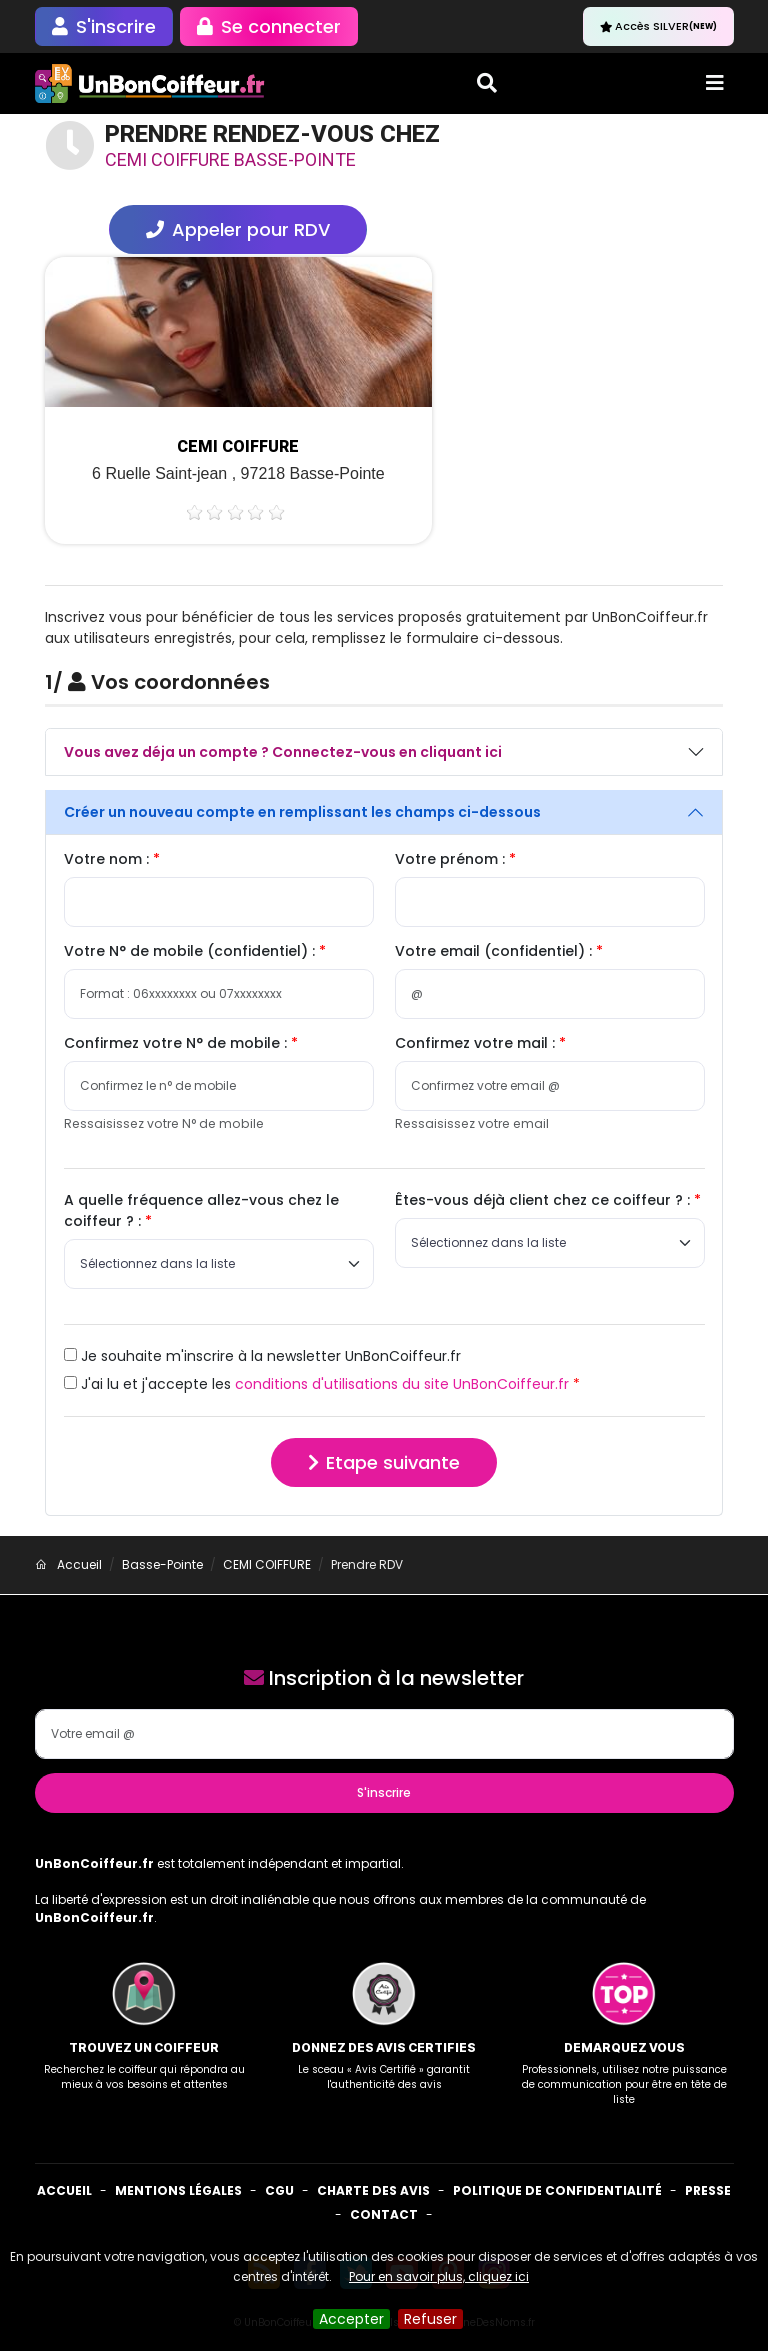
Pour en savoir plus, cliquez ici (439, 2276)
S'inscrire (384, 1792)
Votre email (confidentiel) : (495, 951)
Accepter (351, 2319)
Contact (384, 2214)
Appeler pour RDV (238, 229)
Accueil (64, 2190)
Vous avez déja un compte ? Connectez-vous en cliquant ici (283, 752)
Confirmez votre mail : (477, 1043)
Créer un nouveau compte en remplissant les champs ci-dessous (302, 812)
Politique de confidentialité (557, 2190)
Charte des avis (373, 2190)
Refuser (430, 2319)
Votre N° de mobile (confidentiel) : (191, 951)
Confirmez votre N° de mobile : (177, 1043)
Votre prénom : (452, 859)
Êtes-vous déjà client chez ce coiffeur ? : (544, 1200)
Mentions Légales (178, 2190)
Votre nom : (108, 859)
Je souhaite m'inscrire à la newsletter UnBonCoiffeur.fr (262, 1356)
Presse (708, 2190)
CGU (279, 2190)
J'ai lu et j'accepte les (316, 1384)
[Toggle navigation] (715, 83)
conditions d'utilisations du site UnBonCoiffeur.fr (402, 1384)
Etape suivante (384, 1462)
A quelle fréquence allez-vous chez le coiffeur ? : (201, 1210)
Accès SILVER (658, 26)
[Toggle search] (487, 83)
